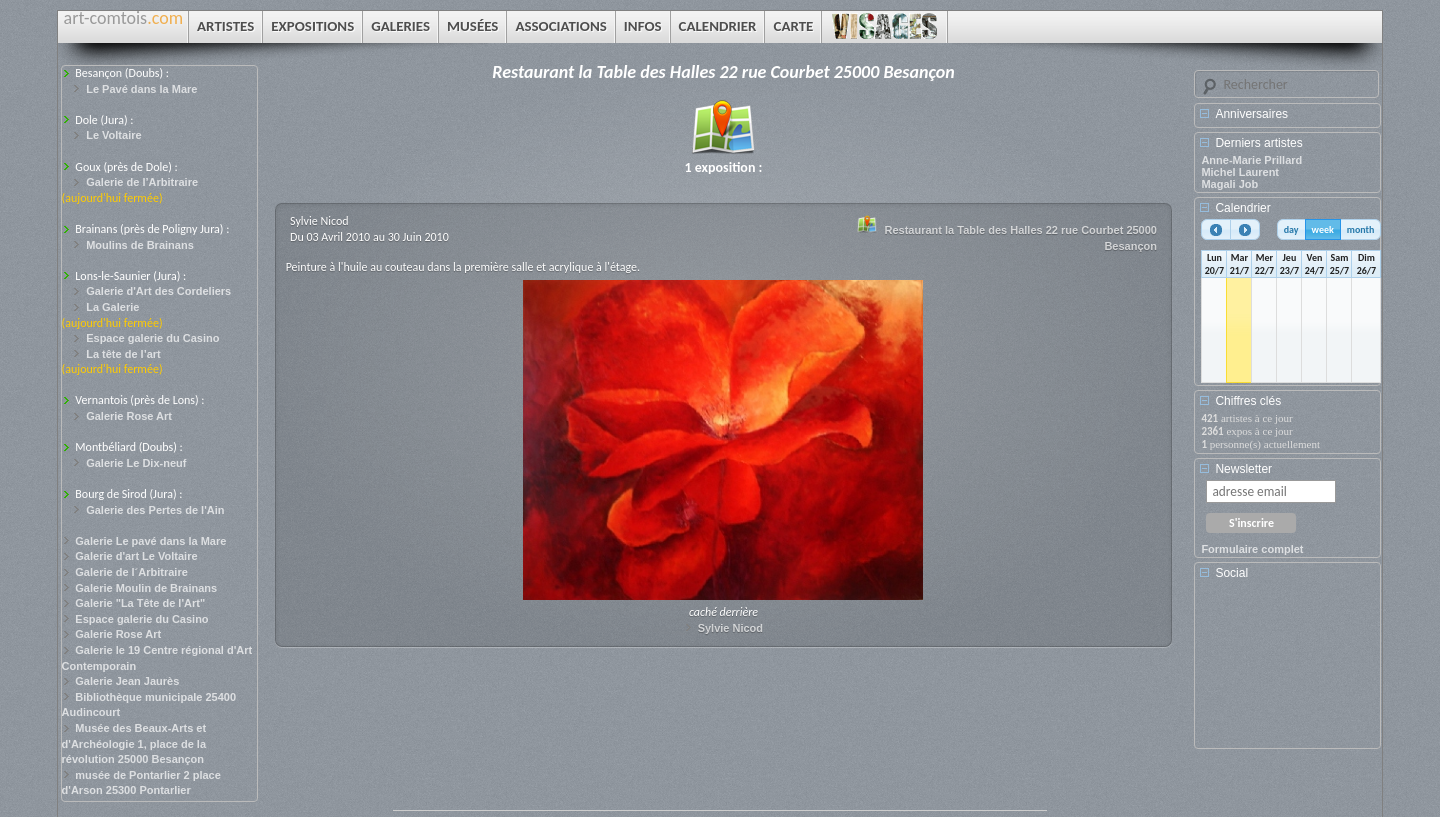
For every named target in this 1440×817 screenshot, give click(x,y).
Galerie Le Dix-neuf (136, 463)
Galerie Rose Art (129, 416)
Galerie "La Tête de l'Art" (140, 603)
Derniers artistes (1258, 143)
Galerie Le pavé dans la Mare (150, 541)
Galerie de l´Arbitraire (131, 572)
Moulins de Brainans (140, 245)
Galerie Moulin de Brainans (146, 588)
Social (1231, 573)
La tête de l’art (123, 354)
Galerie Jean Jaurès (127, 681)
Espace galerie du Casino (152, 338)
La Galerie (112, 307)
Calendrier (1242, 208)
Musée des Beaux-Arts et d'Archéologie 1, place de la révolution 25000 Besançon (134, 743)
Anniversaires (1251, 114)
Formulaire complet (1252, 549)
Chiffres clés (1248, 401)
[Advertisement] (1291, 671)
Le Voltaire (113, 135)
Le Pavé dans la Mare (141, 89)
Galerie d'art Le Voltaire (136, 556)
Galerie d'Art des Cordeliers (158, 291)
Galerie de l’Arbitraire (142, 182)
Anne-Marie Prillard (1251, 160)
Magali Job (1229, 184)
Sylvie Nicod (730, 628)
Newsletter (1243, 469)
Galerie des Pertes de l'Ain (155, 510)
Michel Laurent (1240, 172)
